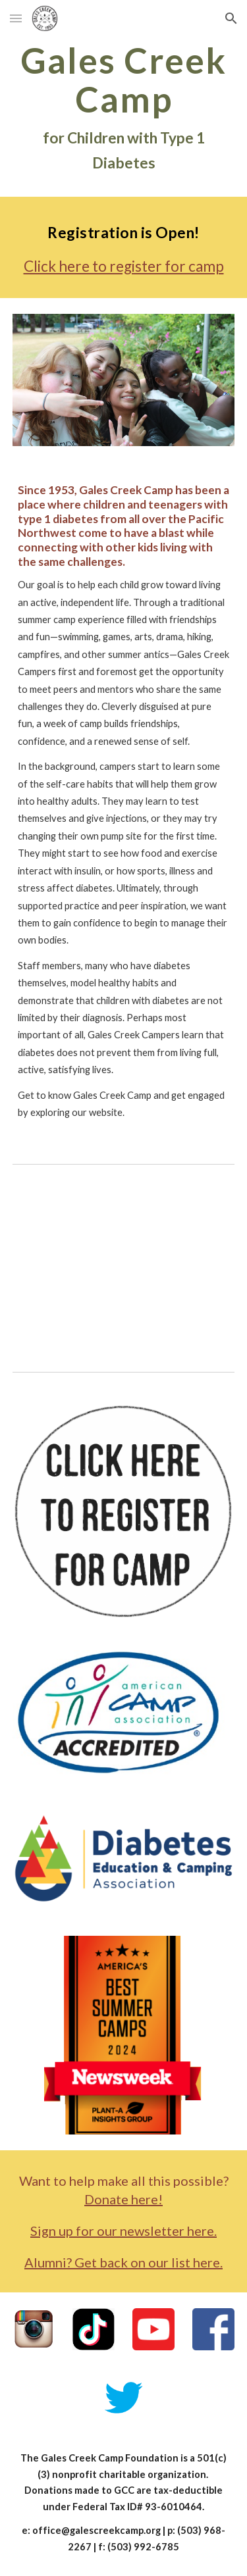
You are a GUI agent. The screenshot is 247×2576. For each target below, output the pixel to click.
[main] (124, 108)
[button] (16, 18)
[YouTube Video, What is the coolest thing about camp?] (124, 1265)
